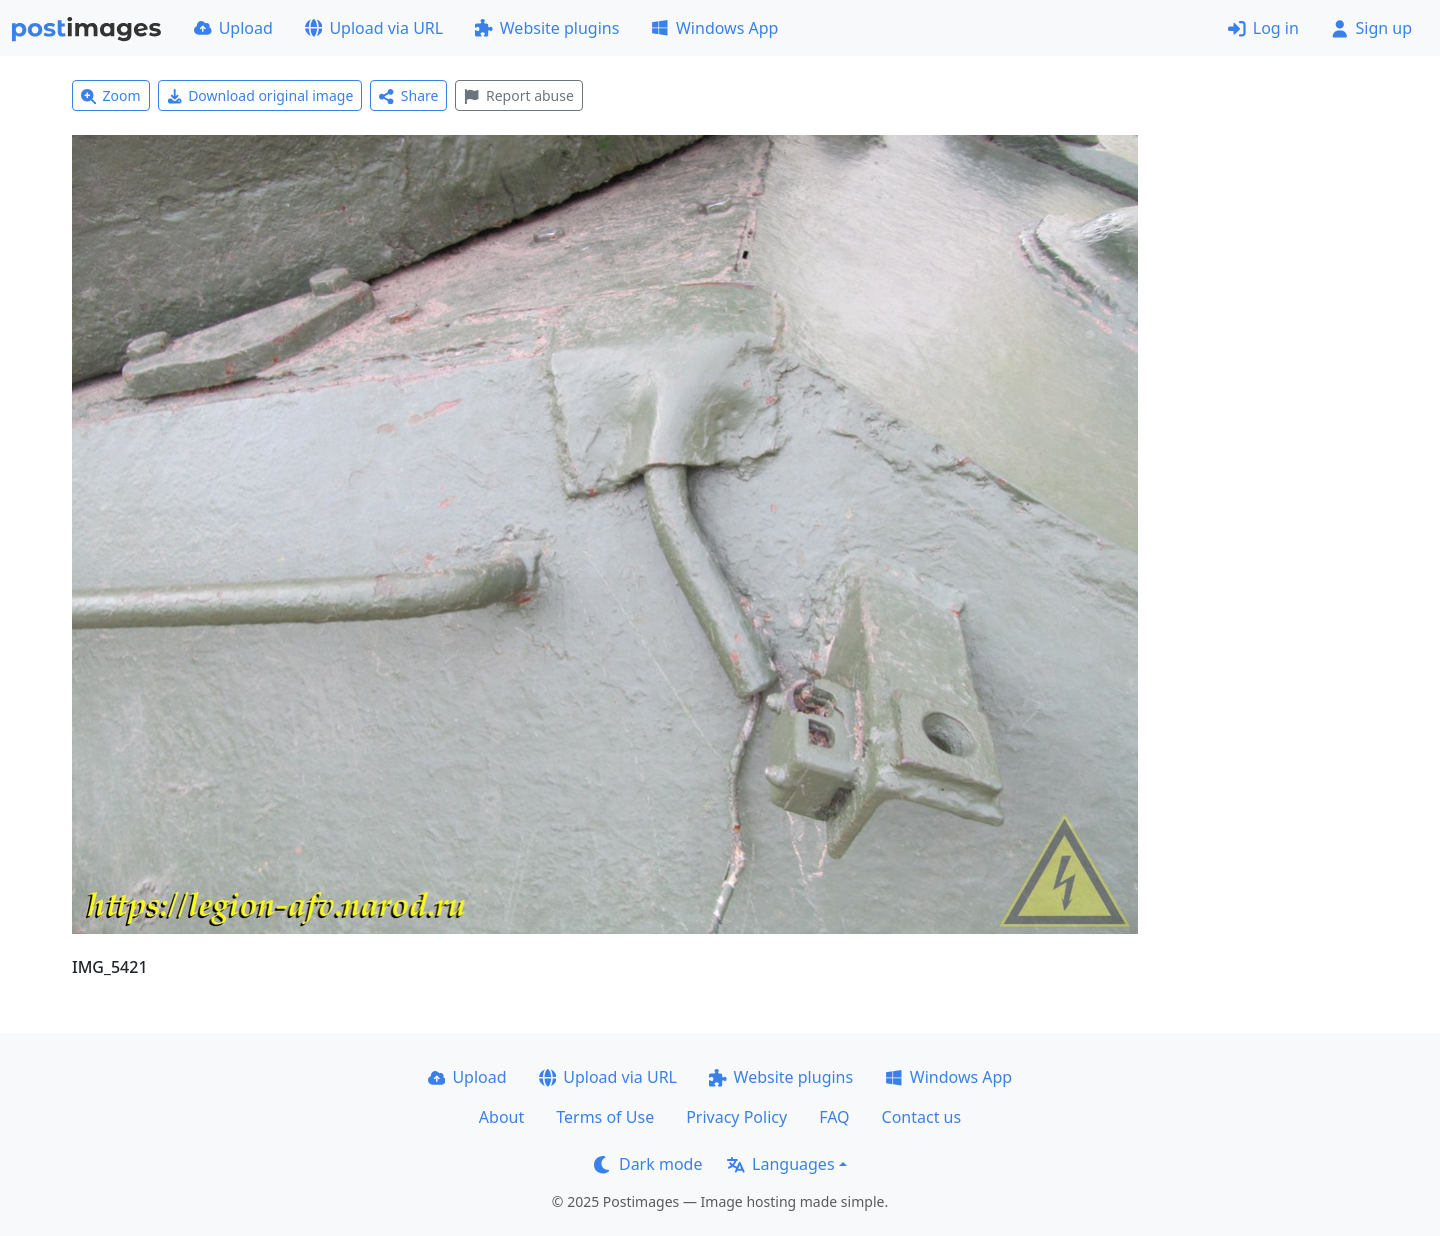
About (501, 1117)
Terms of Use (605, 1117)
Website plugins (547, 28)
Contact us (922, 1117)
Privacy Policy (736, 1117)
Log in (1263, 28)
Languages (780, 1164)
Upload (233, 28)
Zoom (111, 95)
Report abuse (518, 95)
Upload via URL (374, 28)
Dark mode (648, 1164)
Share (408, 95)
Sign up (1371, 28)
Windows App (714, 28)
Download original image (260, 95)
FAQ (834, 1117)
